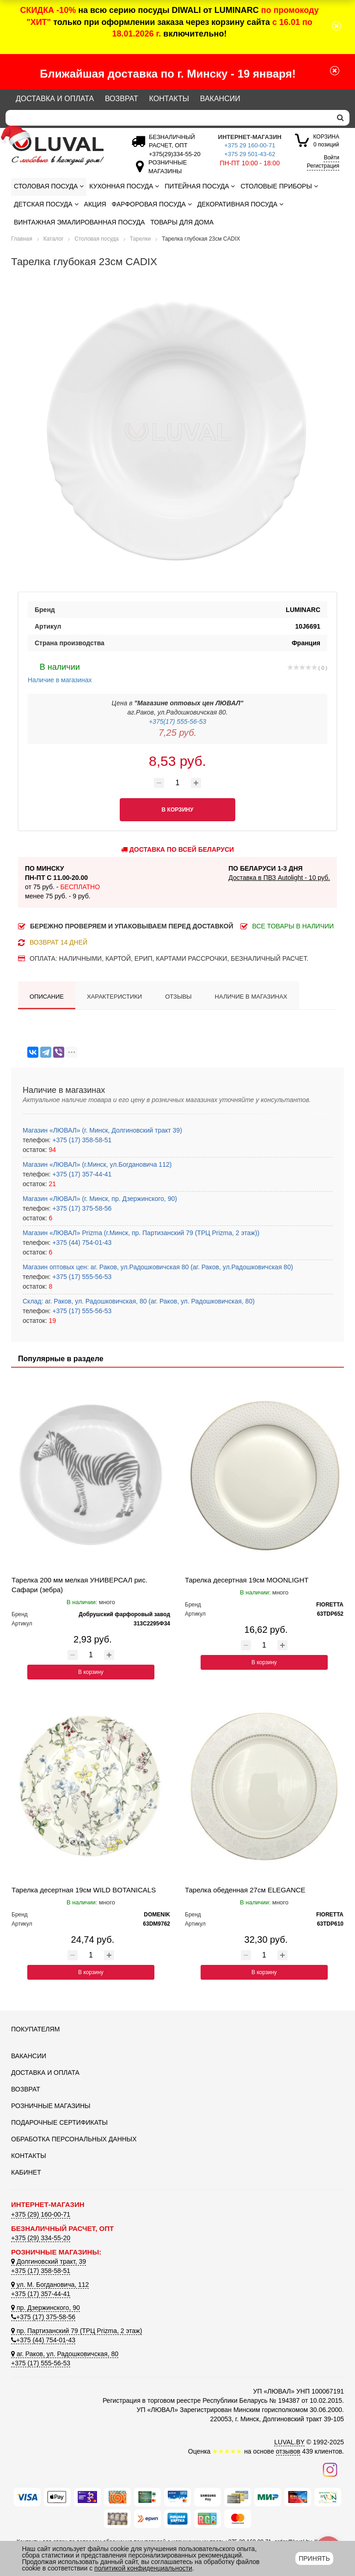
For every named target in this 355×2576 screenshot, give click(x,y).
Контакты (169, 99)
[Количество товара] (177, 783)
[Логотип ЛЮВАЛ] (62, 151)
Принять (314, 2558)
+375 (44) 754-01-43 (80, 1242)
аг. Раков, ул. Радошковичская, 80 (64, 2354)
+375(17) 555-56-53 (177, 721)
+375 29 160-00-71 (249, 145)
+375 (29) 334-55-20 (40, 2238)
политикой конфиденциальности (143, 2568)
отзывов (288, 2451)
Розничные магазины (50, 2105)
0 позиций (326, 140)
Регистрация (323, 166)
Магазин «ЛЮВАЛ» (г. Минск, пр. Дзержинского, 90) (100, 1198)
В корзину (91, 1672)
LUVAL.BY (289, 2442)
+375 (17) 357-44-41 (80, 1174)
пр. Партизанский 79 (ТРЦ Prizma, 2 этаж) (76, 2330)
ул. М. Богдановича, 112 (50, 2284)
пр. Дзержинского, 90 (45, 2307)
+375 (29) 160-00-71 (40, 2214)
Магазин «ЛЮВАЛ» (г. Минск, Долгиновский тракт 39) (102, 1130)
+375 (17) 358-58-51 (80, 1140)
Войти (331, 157)
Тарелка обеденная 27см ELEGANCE (245, 1890)
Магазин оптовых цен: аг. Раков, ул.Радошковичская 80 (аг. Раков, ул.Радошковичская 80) (158, 1267)
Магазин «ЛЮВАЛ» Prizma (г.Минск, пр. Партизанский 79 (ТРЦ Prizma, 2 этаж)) (141, 1232)
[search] (340, 118)
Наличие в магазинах (60, 672)
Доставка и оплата (55, 99)
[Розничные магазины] (165, 171)
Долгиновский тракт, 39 (48, 2261)
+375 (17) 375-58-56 (80, 1208)
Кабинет (26, 2172)
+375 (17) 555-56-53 (80, 1276)
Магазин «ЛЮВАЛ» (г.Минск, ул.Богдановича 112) (97, 1164)
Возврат (121, 99)
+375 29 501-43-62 (249, 154)
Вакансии (220, 99)
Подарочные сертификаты (59, 2122)
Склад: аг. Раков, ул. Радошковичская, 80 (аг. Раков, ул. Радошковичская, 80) (139, 1301)
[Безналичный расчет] (173, 154)
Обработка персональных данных (74, 2139)
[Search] (168, 118)
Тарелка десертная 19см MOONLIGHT (246, 1580)
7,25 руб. (177, 732)
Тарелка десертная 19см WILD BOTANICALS (84, 1890)
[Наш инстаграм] (330, 2469)
